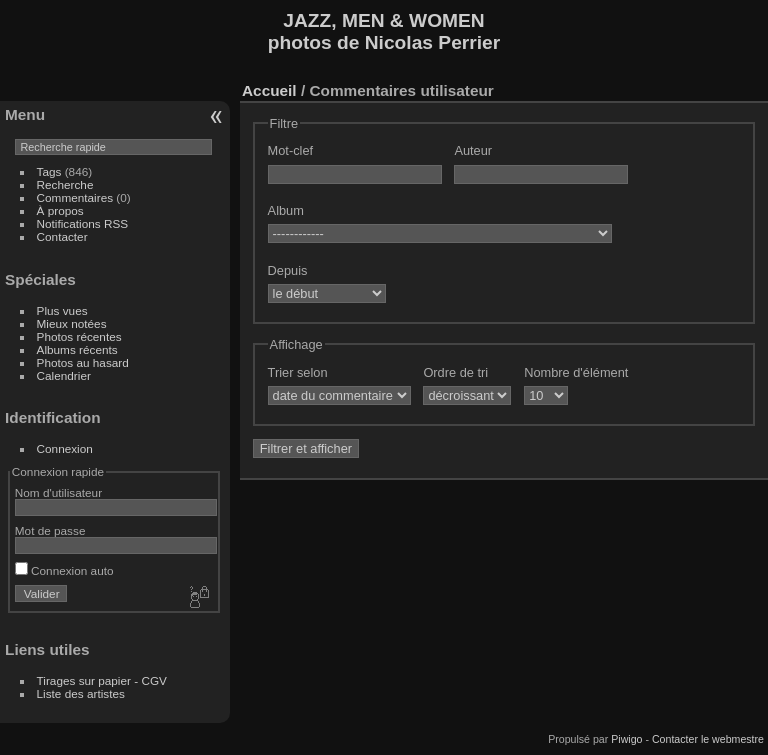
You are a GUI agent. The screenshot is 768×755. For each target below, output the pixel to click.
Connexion (65, 448)
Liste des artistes (81, 693)
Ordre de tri (455, 372)
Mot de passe (50, 530)
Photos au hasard (83, 362)
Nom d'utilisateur (58, 492)
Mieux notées (72, 323)
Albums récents (77, 349)
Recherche (65, 184)
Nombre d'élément (576, 372)
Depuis (288, 270)
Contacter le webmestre (708, 739)
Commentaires (75, 197)
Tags (49, 171)
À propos (60, 210)
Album (286, 210)
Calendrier (64, 375)
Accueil (269, 90)
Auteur (473, 150)
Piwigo (626, 739)
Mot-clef (291, 150)
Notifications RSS (83, 223)
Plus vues (62, 310)
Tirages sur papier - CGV (102, 680)
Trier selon (298, 372)
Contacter (62, 236)
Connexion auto (64, 570)
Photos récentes (79, 336)
